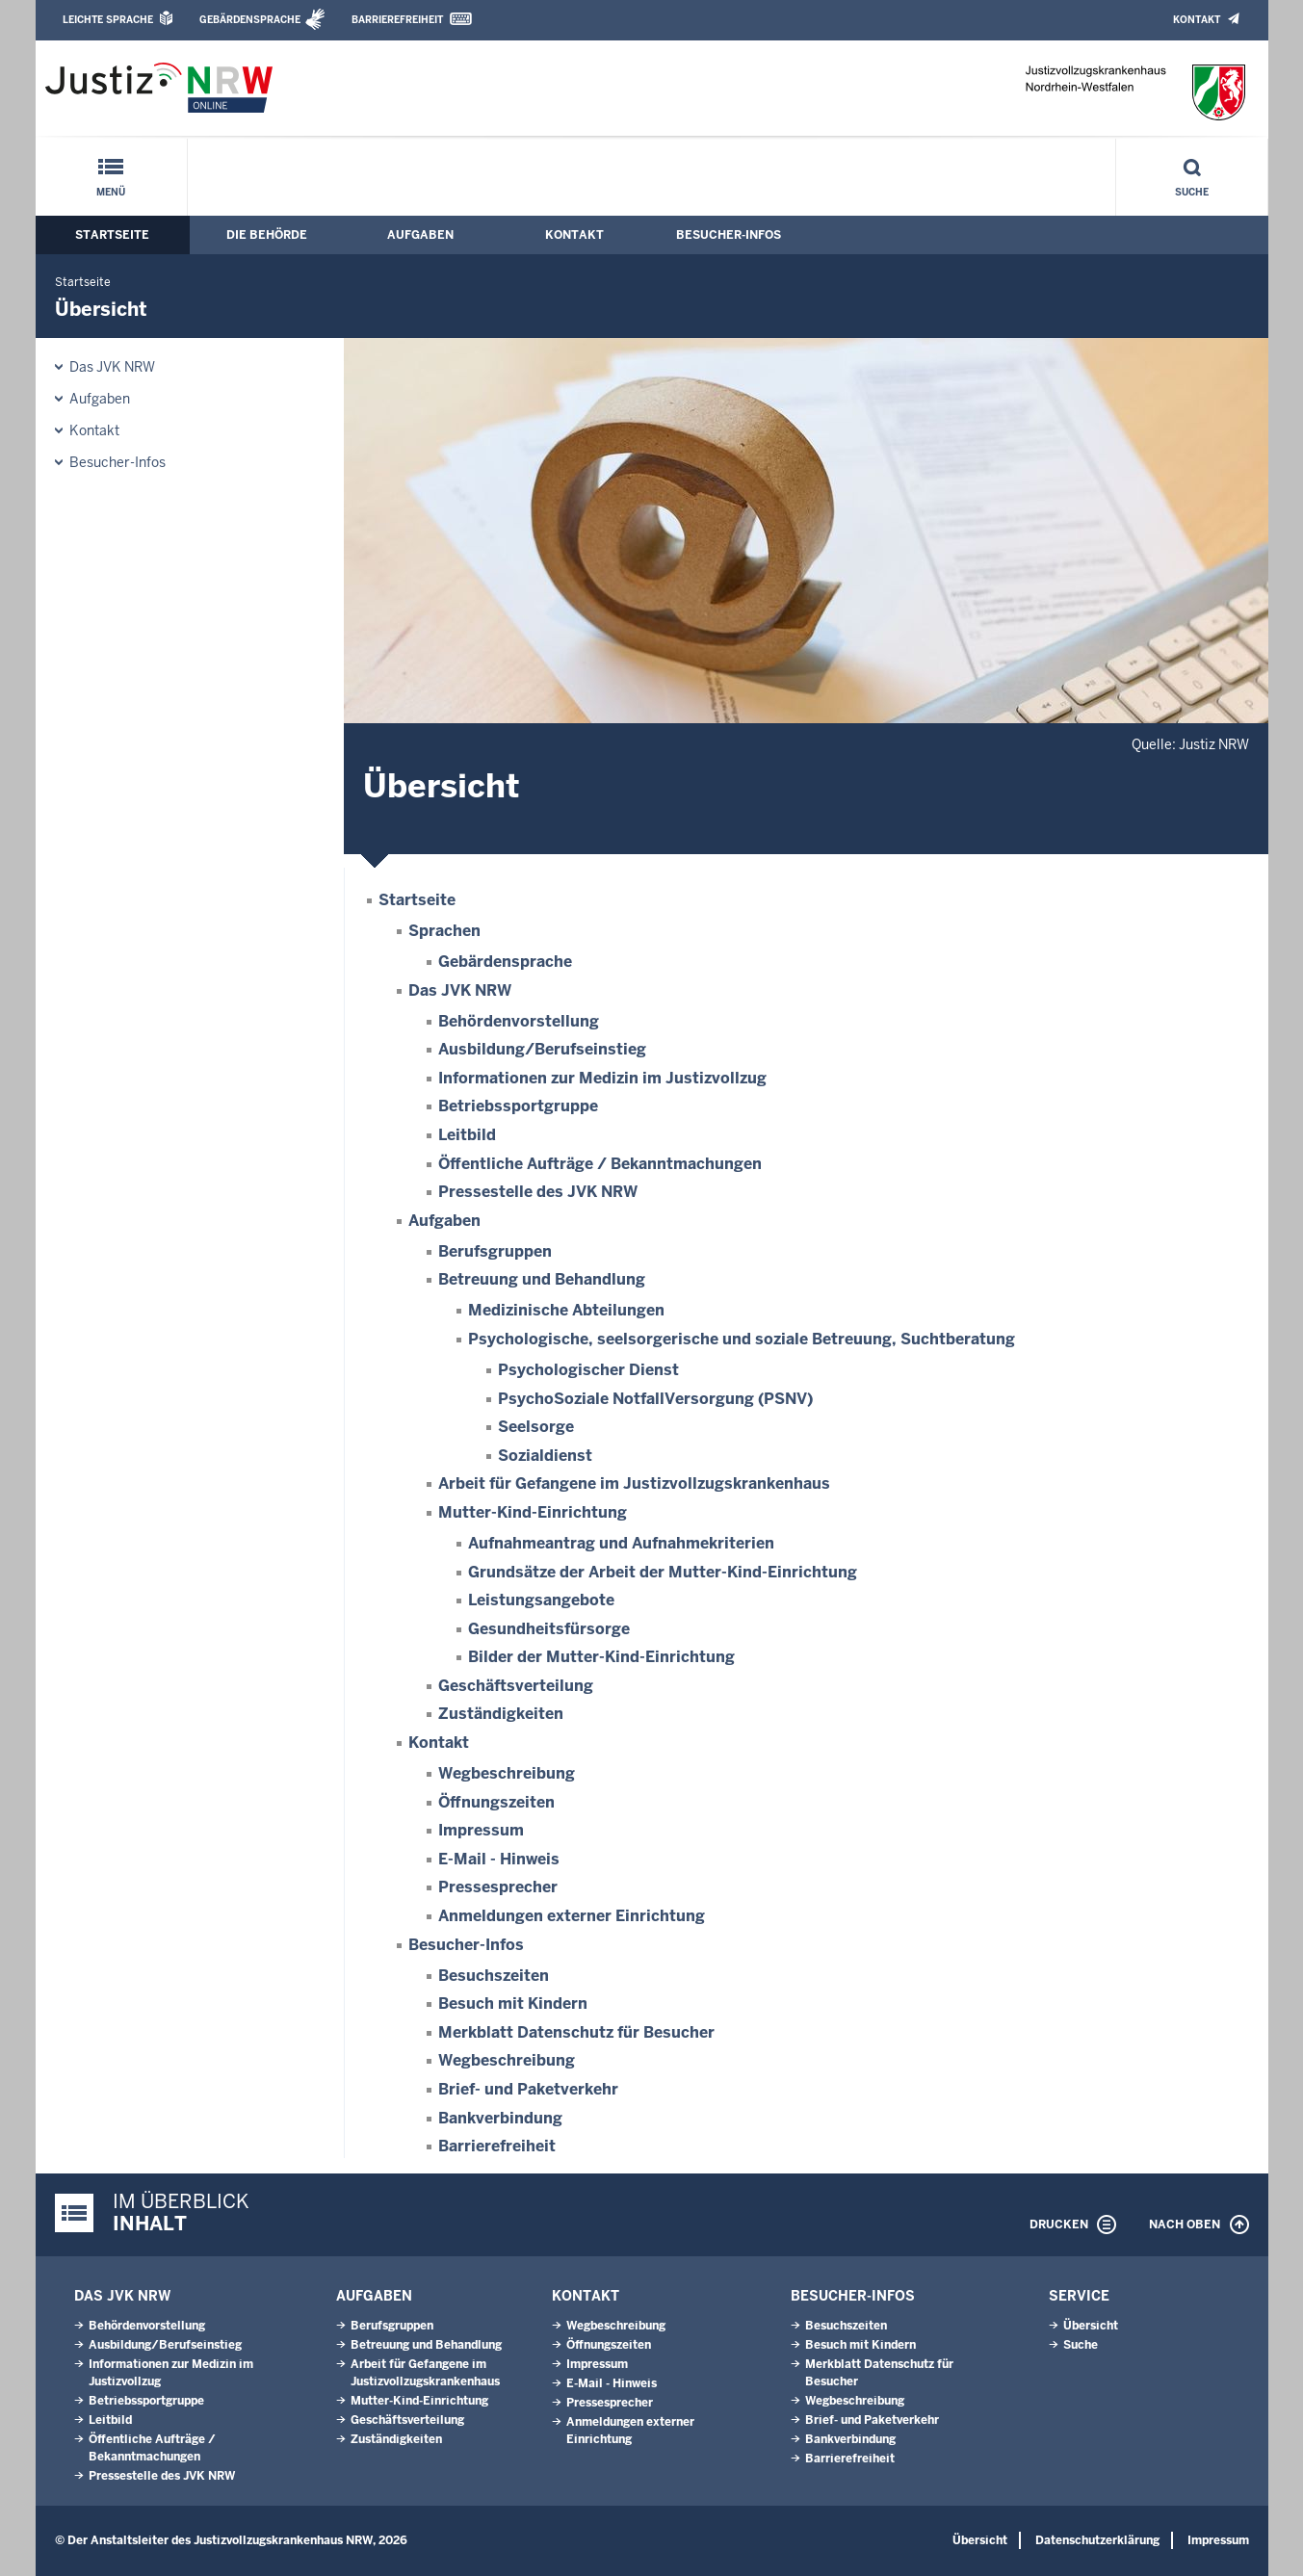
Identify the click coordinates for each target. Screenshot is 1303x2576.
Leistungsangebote (541, 1600)
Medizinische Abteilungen (566, 1310)
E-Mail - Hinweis (499, 1859)
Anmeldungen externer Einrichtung (571, 1916)
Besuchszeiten (493, 1975)
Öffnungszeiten (496, 1802)
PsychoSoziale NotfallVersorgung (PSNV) (655, 1399)
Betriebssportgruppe (518, 1106)
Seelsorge (536, 1427)
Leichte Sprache (108, 19)
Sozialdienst (545, 1455)
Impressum (481, 1830)
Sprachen (444, 931)
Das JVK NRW (112, 367)
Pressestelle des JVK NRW (538, 1192)
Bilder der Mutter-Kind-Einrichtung (601, 1657)
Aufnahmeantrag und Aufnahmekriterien (621, 1543)
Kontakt (1196, 19)
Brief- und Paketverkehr (528, 2089)
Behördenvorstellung (518, 1021)
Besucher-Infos (728, 235)
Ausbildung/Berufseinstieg (542, 1049)
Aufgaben (420, 235)
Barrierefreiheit (397, 19)
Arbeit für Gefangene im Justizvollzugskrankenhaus (634, 1483)
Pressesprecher (498, 1887)
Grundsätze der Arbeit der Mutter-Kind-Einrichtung (662, 1572)
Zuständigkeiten (500, 1714)
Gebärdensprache (249, 19)
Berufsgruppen (495, 1251)
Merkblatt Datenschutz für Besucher (576, 2032)
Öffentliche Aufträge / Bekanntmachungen (600, 1164)
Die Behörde (266, 235)
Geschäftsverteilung (515, 1686)
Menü (110, 192)
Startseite (112, 235)
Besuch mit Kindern (512, 2003)
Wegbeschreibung (506, 1773)
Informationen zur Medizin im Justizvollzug (602, 1078)
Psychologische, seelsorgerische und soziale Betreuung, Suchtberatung (741, 1339)
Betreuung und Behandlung (541, 1279)
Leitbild (467, 1135)
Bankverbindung (500, 2118)
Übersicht (1090, 2325)
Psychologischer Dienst (588, 1370)
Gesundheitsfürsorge (549, 1629)
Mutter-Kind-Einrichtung (532, 1512)
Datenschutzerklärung (1097, 2540)
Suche (1192, 192)
